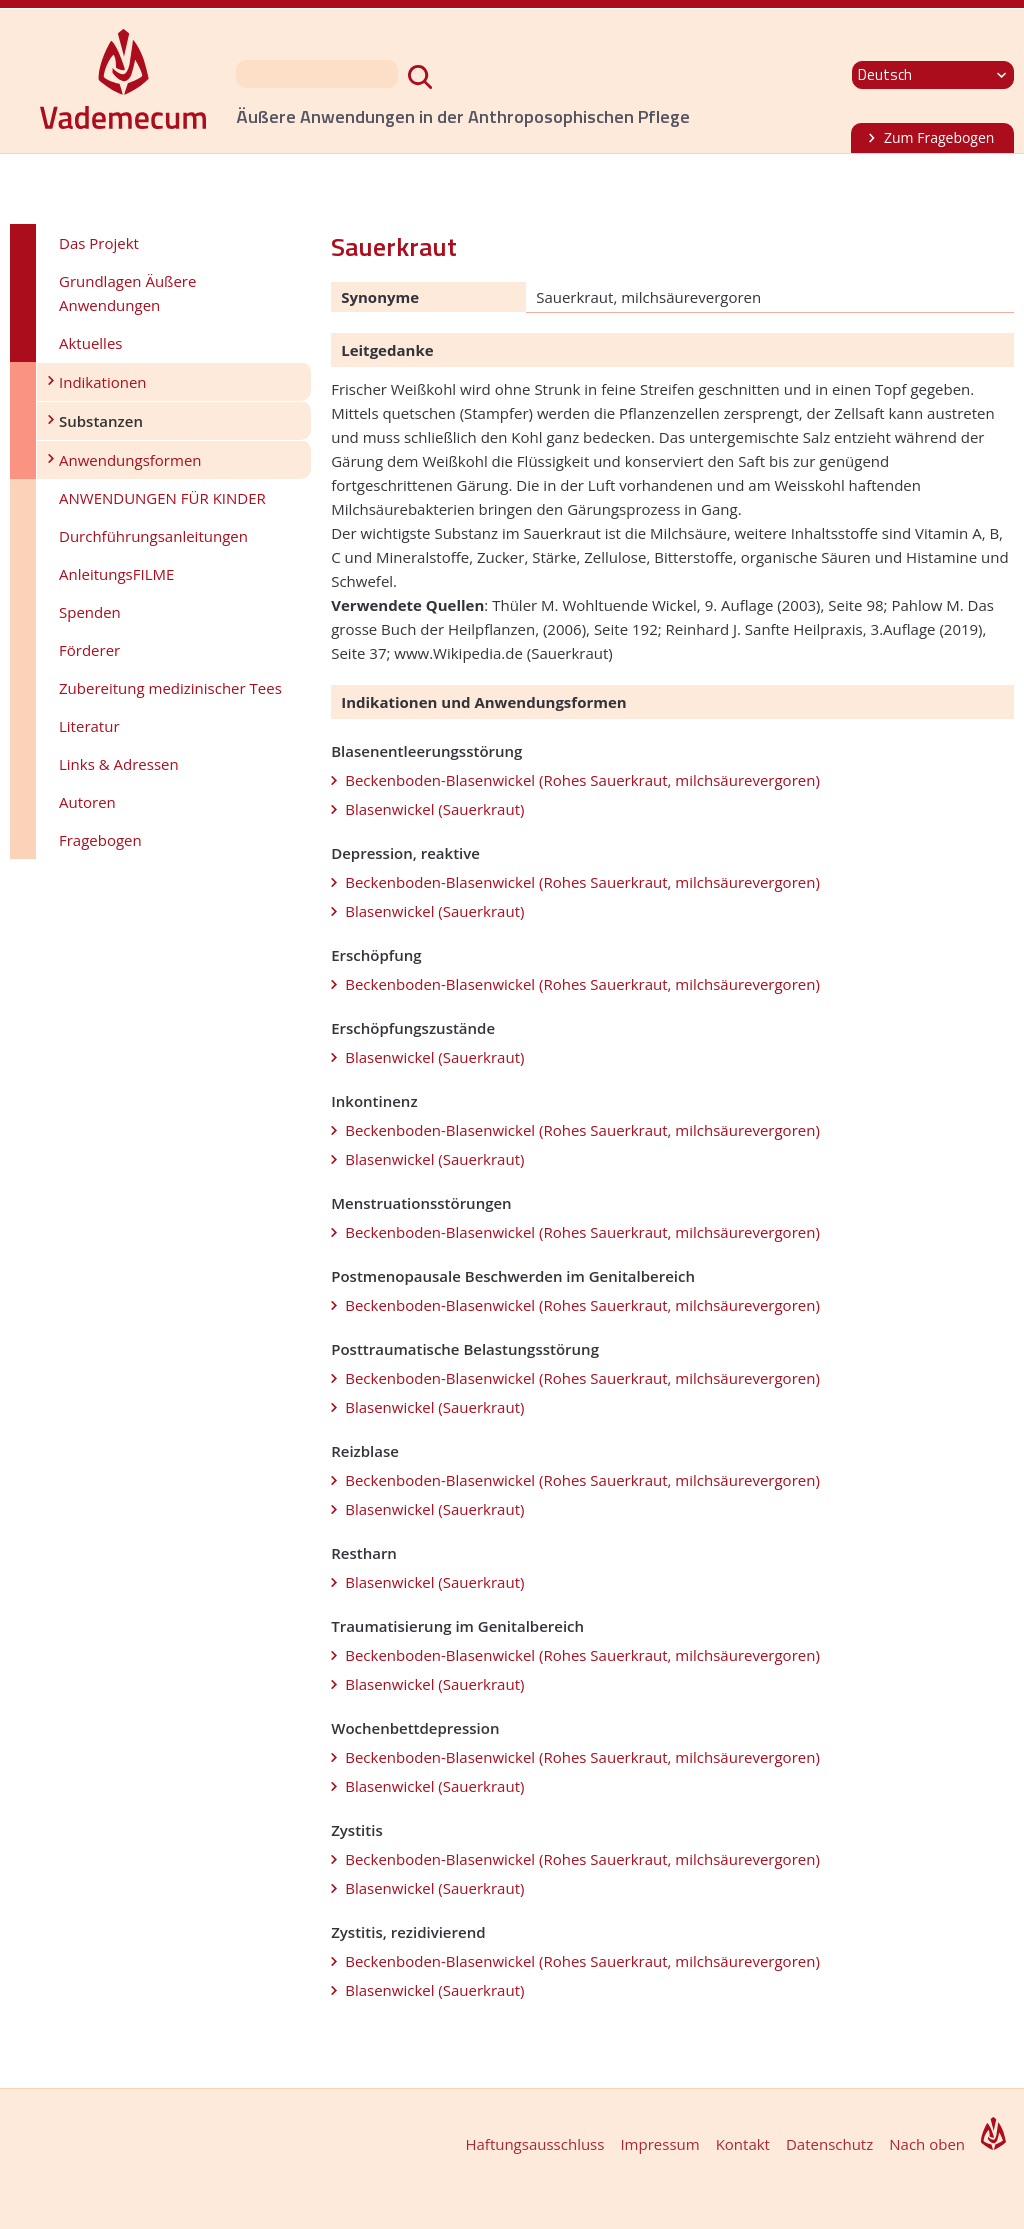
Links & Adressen (119, 764)
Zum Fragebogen (939, 137)
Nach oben (927, 2144)
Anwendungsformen (130, 460)
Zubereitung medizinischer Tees (170, 688)
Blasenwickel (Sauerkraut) (434, 809)
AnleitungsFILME (116, 574)
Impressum (659, 2144)
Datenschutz (829, 2144)
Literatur (89, 726)
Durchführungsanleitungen (153, 536)
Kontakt (743, 2144)
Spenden (90, 612)
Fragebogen (100, 840)
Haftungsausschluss (534, 2144)
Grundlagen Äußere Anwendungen (127, 293)
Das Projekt (99, 243)
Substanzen (101, 421)
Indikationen (103, 382)
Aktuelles (90, 343)
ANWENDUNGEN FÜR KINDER (162, 498)
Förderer (89, 650)
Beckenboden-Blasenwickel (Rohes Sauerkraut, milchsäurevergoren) (582, 780)
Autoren (87, 802)
